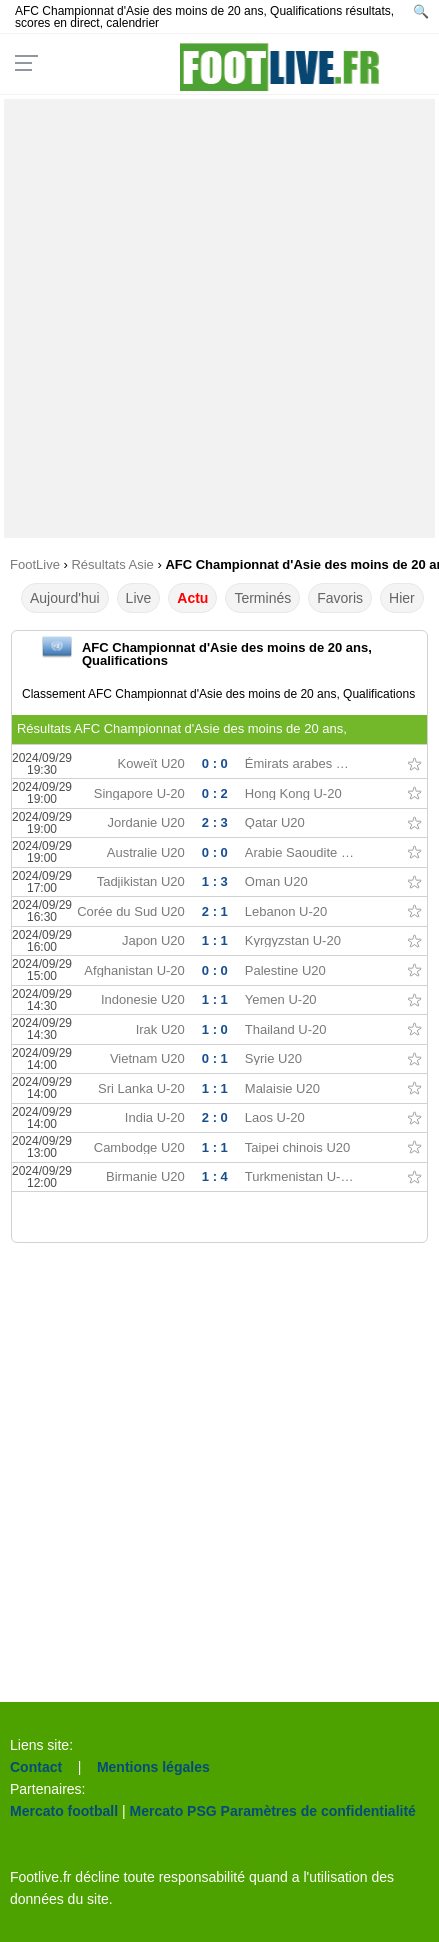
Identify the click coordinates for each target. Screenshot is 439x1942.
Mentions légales (153, 1767)
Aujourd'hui (65, 598)
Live (139, 598)
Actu (192, 598)
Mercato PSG (173, 1811)
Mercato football (64, 1811)
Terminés (262, 598)
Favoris (340, 598)
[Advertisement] (219, 318)
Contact (36, 1767)
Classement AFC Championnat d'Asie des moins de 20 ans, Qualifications (218, 694)
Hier (402, 598)
